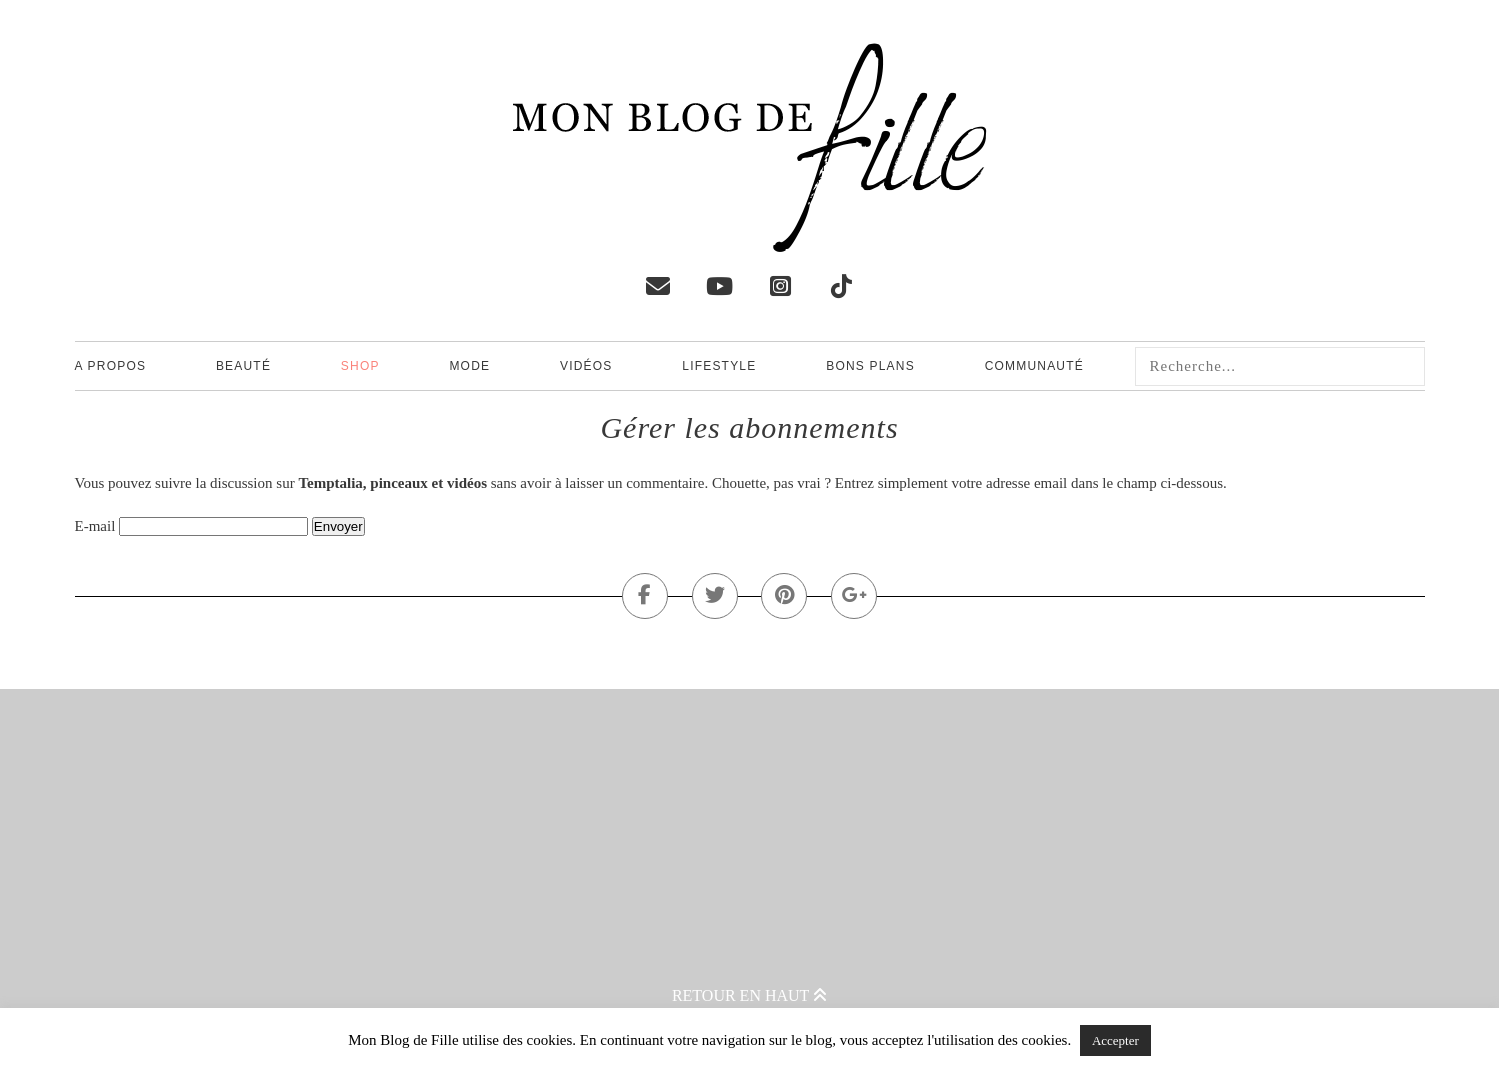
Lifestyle (719, 366)
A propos (111, 366)
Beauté (243, 366)
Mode (469, 366)
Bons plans (870, 366)
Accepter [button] (1115, 1040)
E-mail (95, 526)
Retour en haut (749, 995)
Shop (360, 366)
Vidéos (586, 366)
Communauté (1034, 366)
